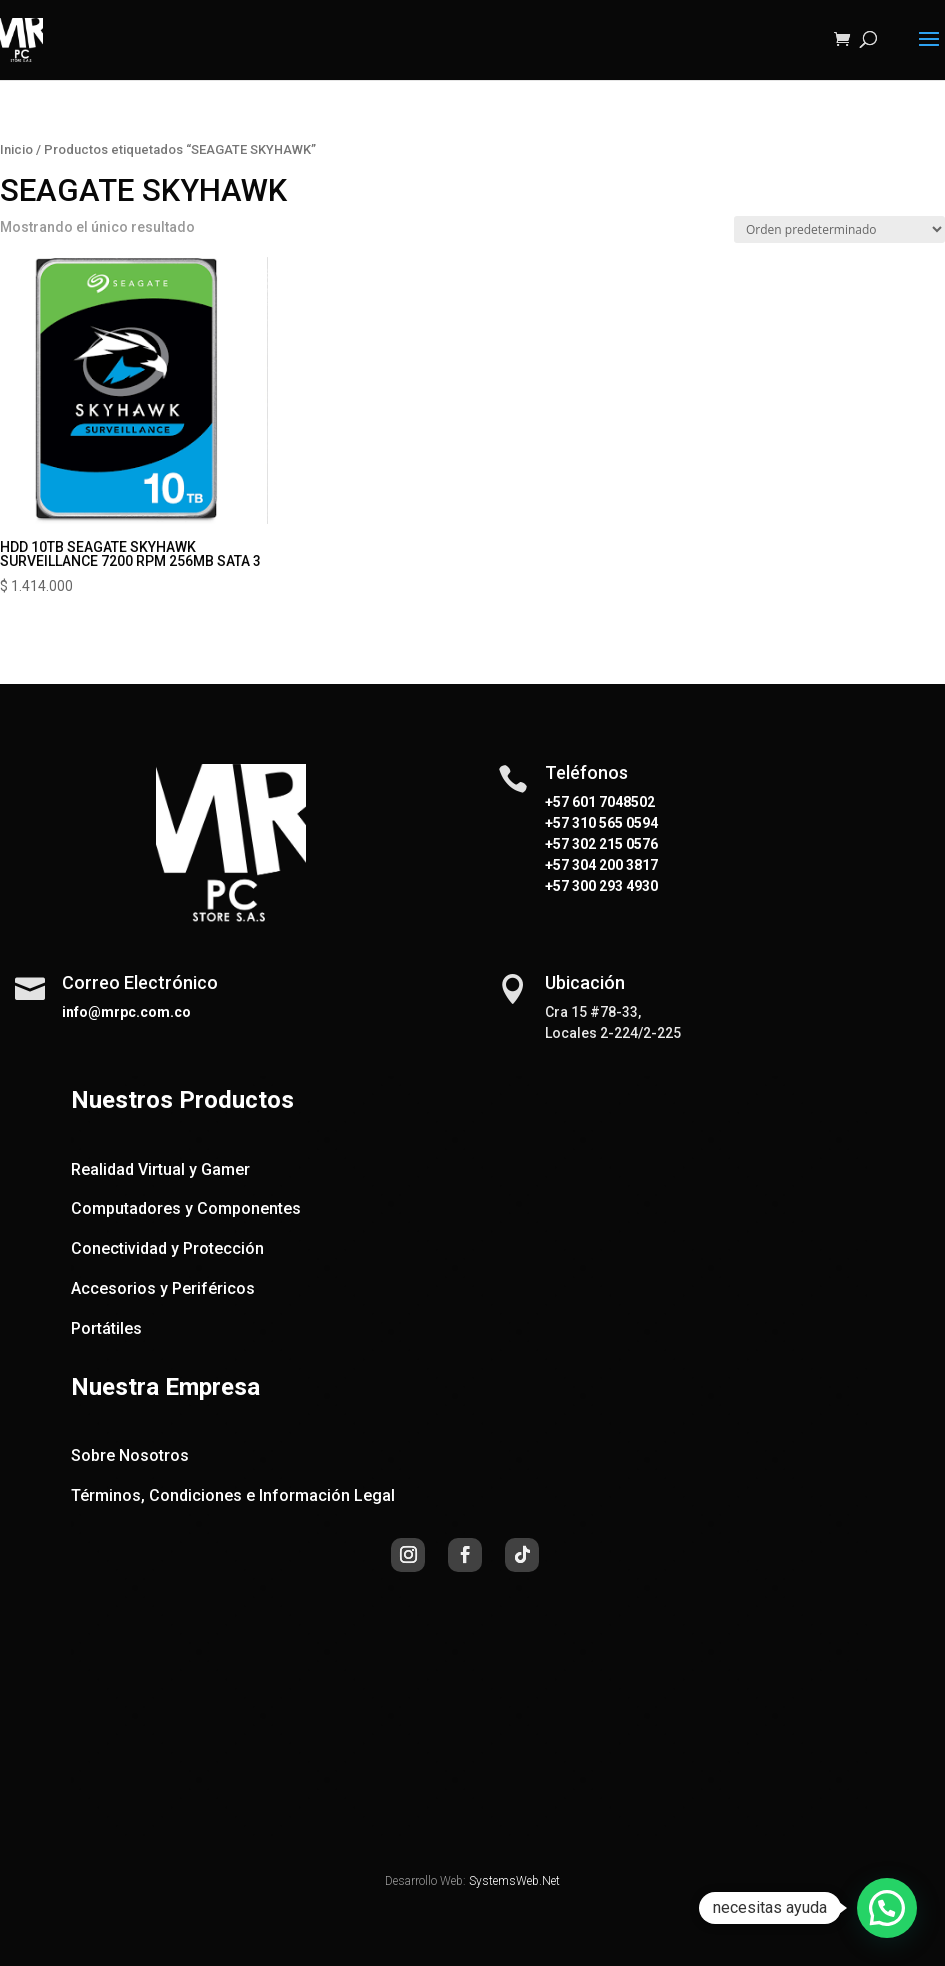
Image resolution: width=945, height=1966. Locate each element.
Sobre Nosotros (130, 1455)
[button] (887, 1908)
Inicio (16, 149)
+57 (557, 823)
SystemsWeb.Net (514, 1881)
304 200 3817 (613, 865)
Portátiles (106, 1328)
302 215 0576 (613, 844)
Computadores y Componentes (186, 1208)
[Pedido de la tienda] (839, 229)
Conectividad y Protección (167, 1248)
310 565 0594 (613, 823)
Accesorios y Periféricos (163, 1288)
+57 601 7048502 (600, 802)
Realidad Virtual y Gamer (160, 1169)
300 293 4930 (613, 886)
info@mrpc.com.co (126, 1012)
